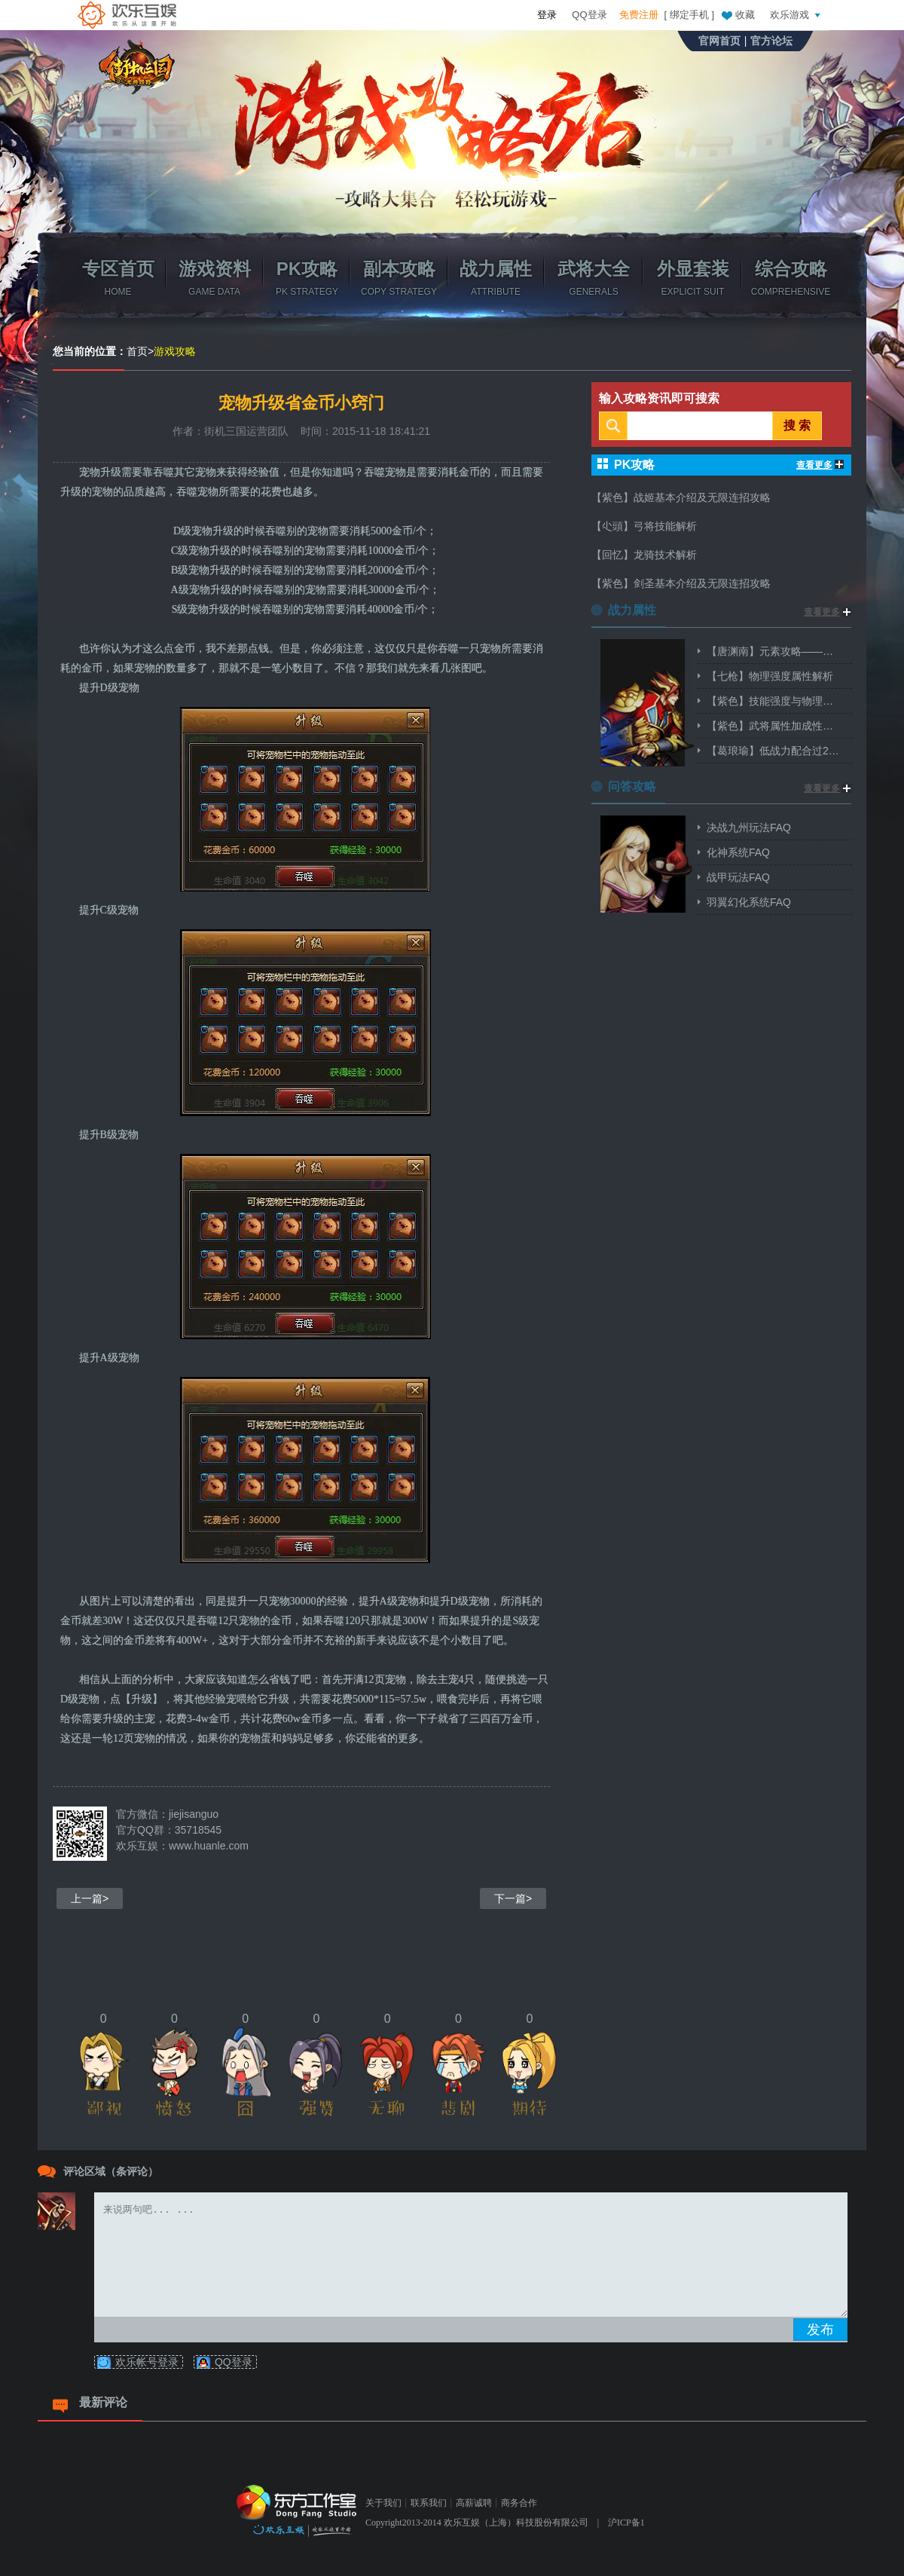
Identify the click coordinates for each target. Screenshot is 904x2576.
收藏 (737, 14)
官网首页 (719, 41)
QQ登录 (589, 14)
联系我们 (429, 2503)
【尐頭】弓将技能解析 (644, 526)
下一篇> (513, 1898)
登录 (547, 14)
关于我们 (383, 2503)
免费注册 (638, 14)
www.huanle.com (209, 1846)
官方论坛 (771, 41)
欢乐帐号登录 (147, 2362)
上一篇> (89, 1898)
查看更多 (820, 465)
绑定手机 (689, 14)
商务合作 (519, 2503)
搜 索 (797, 425)
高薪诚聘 (474, 2503)
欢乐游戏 (797, 14)
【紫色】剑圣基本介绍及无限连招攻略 (681, 583)
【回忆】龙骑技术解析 (644, 555)
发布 (820, 2329)
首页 (137, 351)
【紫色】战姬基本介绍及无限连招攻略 (681, 497)
